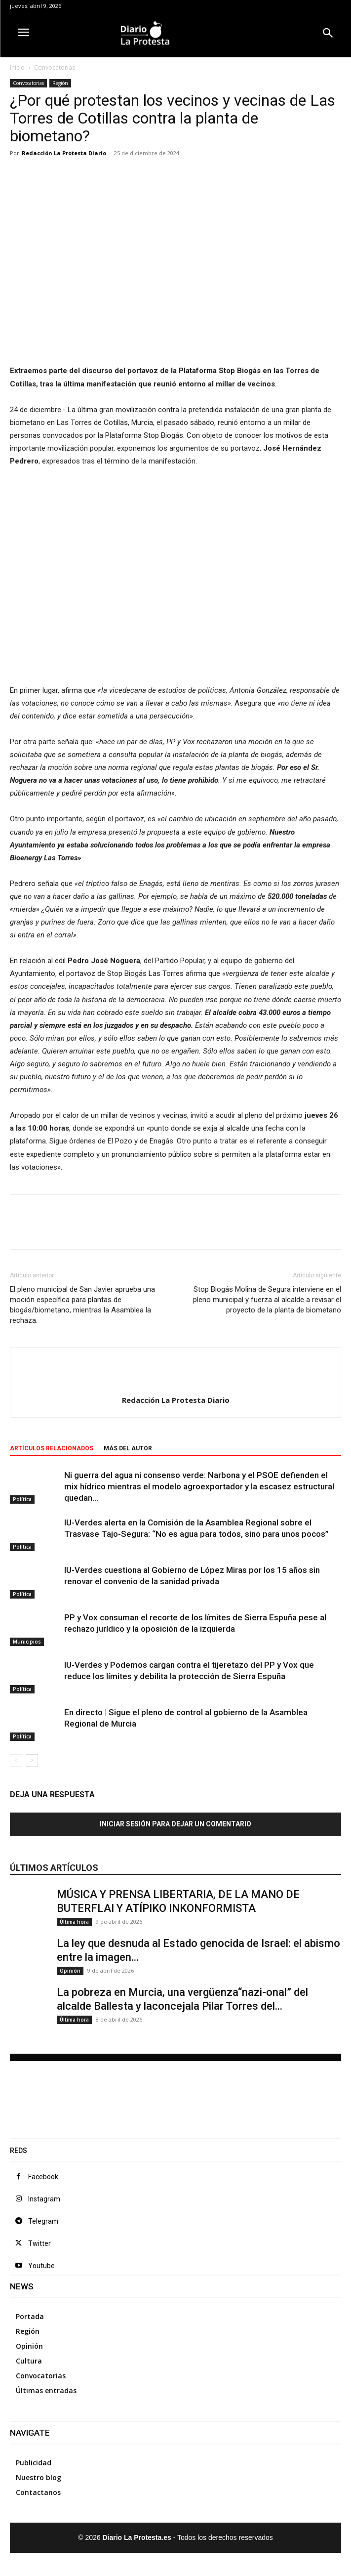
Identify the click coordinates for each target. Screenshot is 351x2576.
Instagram (44, 2199)
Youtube (41, 2266)
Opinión (70, 1970)
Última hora (74, 1921)
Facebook (43, 2177)
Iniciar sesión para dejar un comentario (175, 1824)
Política (22, 1499)
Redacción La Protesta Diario (64, 153)
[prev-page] (16, 1760)
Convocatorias (54, 67)
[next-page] (32, 1760)
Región (60, 83)
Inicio (17, 67)
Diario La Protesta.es (138, 2537)
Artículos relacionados (51, 1448)
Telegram (43, 2221)
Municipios (27, 1641)
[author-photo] (175, 1384)
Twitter (39, 2243)
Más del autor (128, 1448)
